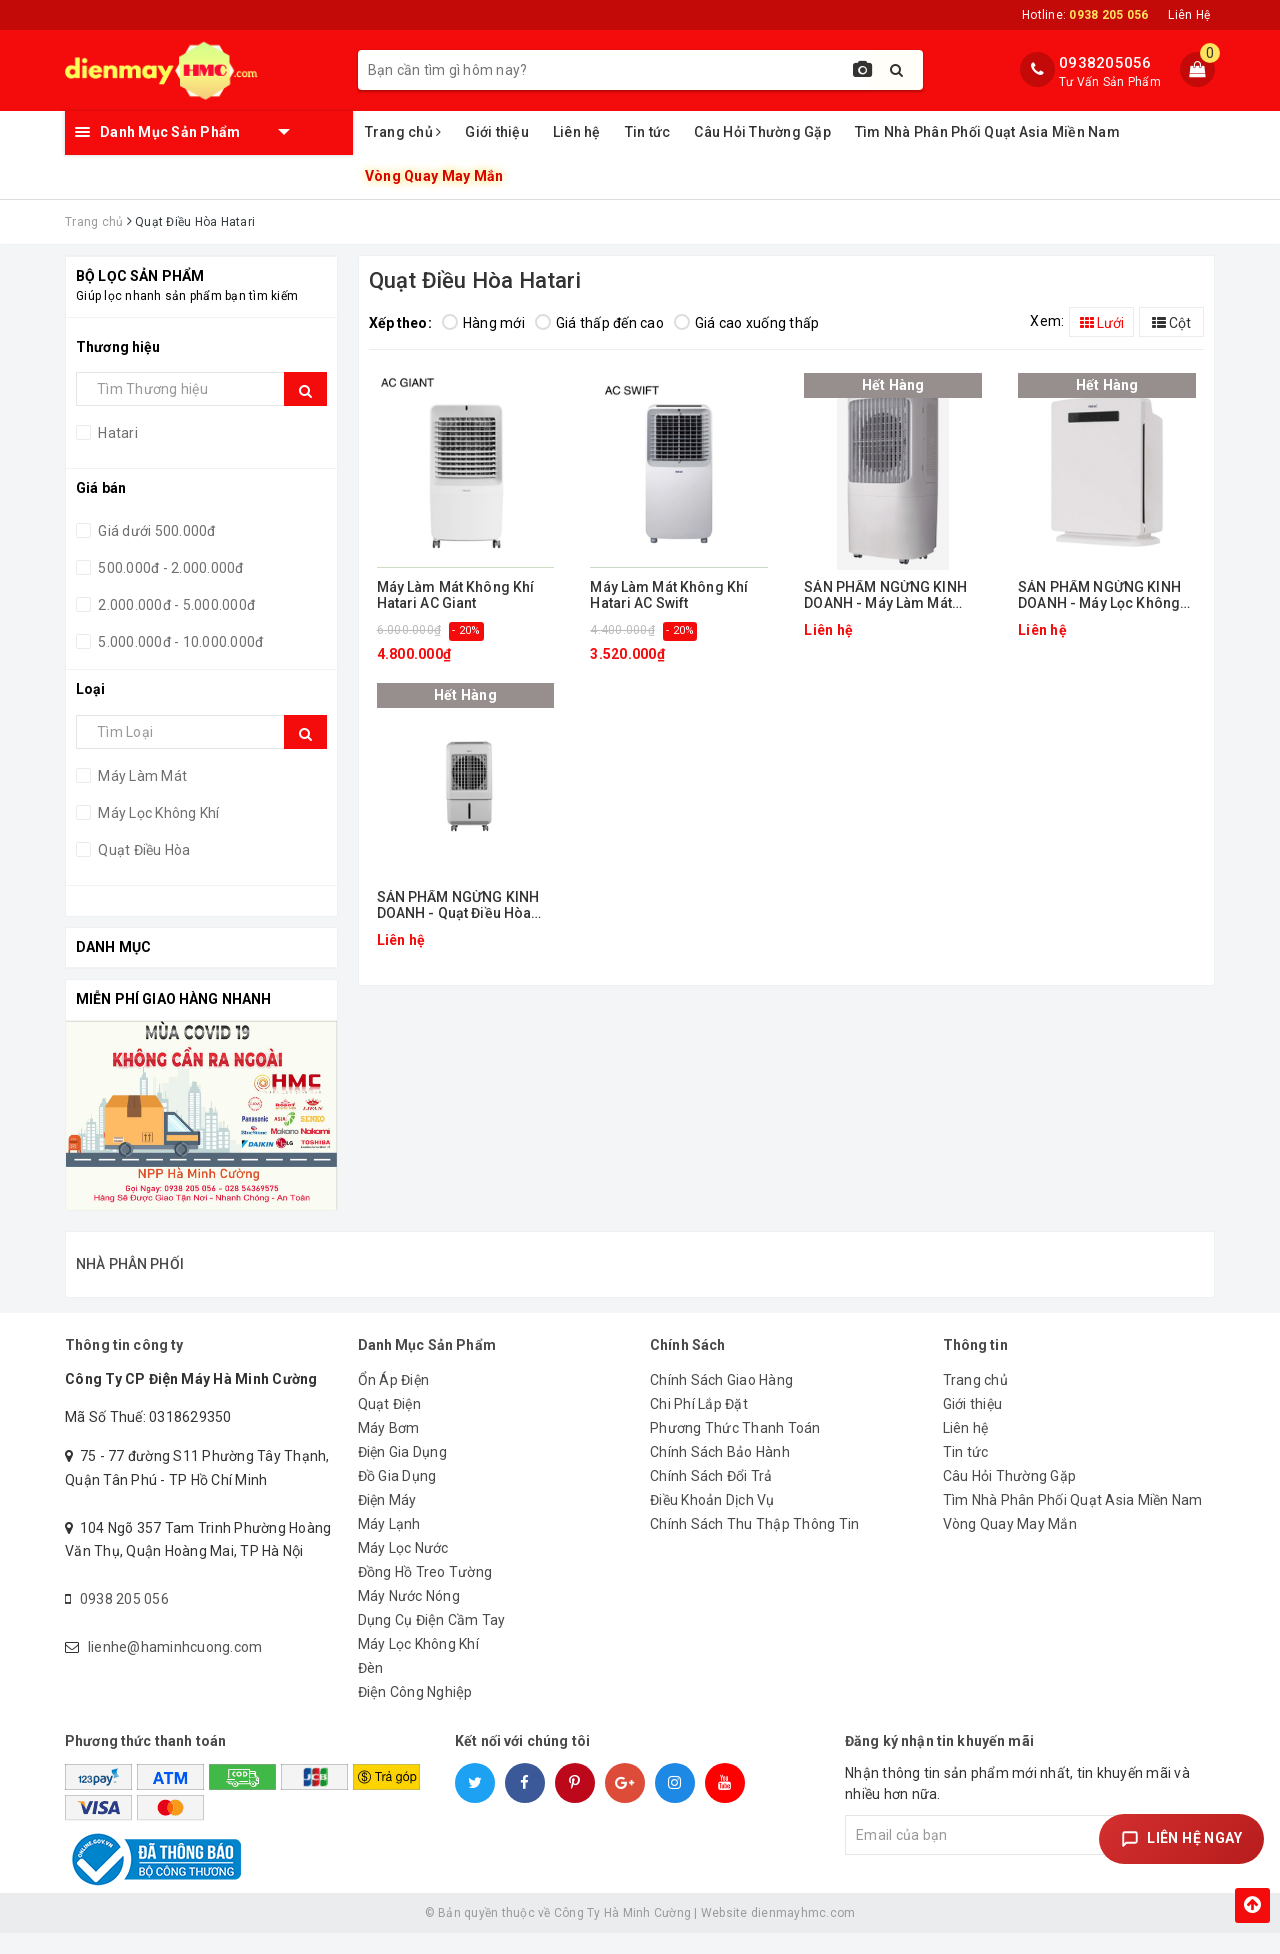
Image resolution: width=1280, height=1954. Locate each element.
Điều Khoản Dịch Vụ (712, 1521)
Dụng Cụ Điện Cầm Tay (432, 1641)
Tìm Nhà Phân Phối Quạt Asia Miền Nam (987, 132)
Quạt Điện (389, 1425)
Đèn (371, 1689)
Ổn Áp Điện (394, 1401)
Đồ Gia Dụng (397, 1497)
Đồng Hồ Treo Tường (425, 1593)
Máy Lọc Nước (403, 1569)
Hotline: (1085, 15)
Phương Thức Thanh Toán (735, 1449)
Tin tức (648, 132)
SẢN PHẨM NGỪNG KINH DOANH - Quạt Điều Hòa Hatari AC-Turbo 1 (458, 905)
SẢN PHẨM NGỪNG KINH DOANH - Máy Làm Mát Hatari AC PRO (885, 595)
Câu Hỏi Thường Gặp (762, 132)
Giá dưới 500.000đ (155, 531)
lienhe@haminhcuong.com (175, 1668)
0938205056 (1105, 63)
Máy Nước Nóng (409, 1617)
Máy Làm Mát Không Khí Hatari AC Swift (669, 595)
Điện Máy (387, 1521)
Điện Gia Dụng (402, 1473)
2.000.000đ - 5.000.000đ (175, 605)
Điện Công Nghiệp (415, 1713)
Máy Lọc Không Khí (157, 813)
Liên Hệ (1189, 15)
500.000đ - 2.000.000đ (169, 568)
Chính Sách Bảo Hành (720, 1473)
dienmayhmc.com (803, 1934)
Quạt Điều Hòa (143, 850)
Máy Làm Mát (141, 776)
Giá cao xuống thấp (747, 323)
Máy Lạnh (389, 1545)
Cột (1171, 323)
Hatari (116, 433)
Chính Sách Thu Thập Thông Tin (754, 1545)
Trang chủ (403, 132)
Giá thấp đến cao (599, 323)
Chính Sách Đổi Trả (711, 1497)
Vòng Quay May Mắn (433, 176)
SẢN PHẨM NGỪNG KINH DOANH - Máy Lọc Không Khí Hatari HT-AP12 (1099, 595)
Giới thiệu (497, 132)
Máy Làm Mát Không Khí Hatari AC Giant (456, 595)
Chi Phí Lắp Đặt (699, 1425)
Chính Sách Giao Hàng (721, 1401)
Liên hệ (577, 132)
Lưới (1102, 323)
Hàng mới (483, 323)
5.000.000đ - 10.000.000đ (179, 642)
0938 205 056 (124, 1620)
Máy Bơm (389, 1449)
